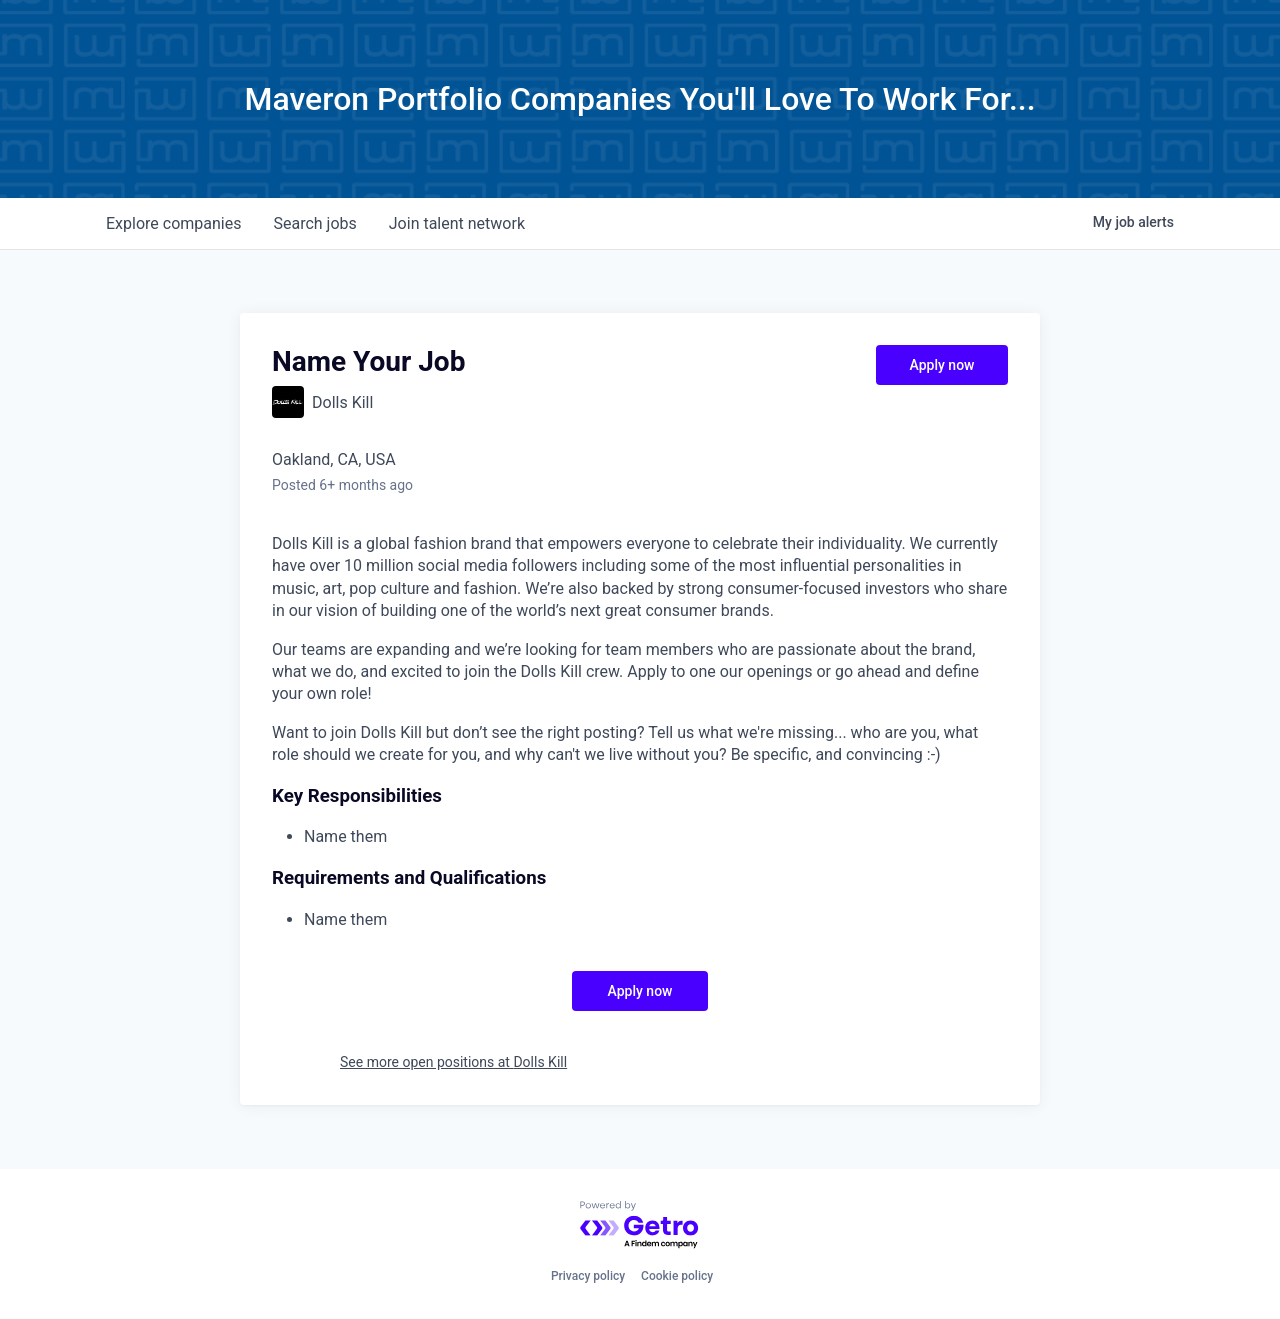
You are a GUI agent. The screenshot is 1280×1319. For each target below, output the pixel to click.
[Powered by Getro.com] (640, 1225)
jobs (314, 223)
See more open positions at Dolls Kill (453, 1062)
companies (173, 223)
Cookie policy (677, 1276)
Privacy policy (588, 1276)
